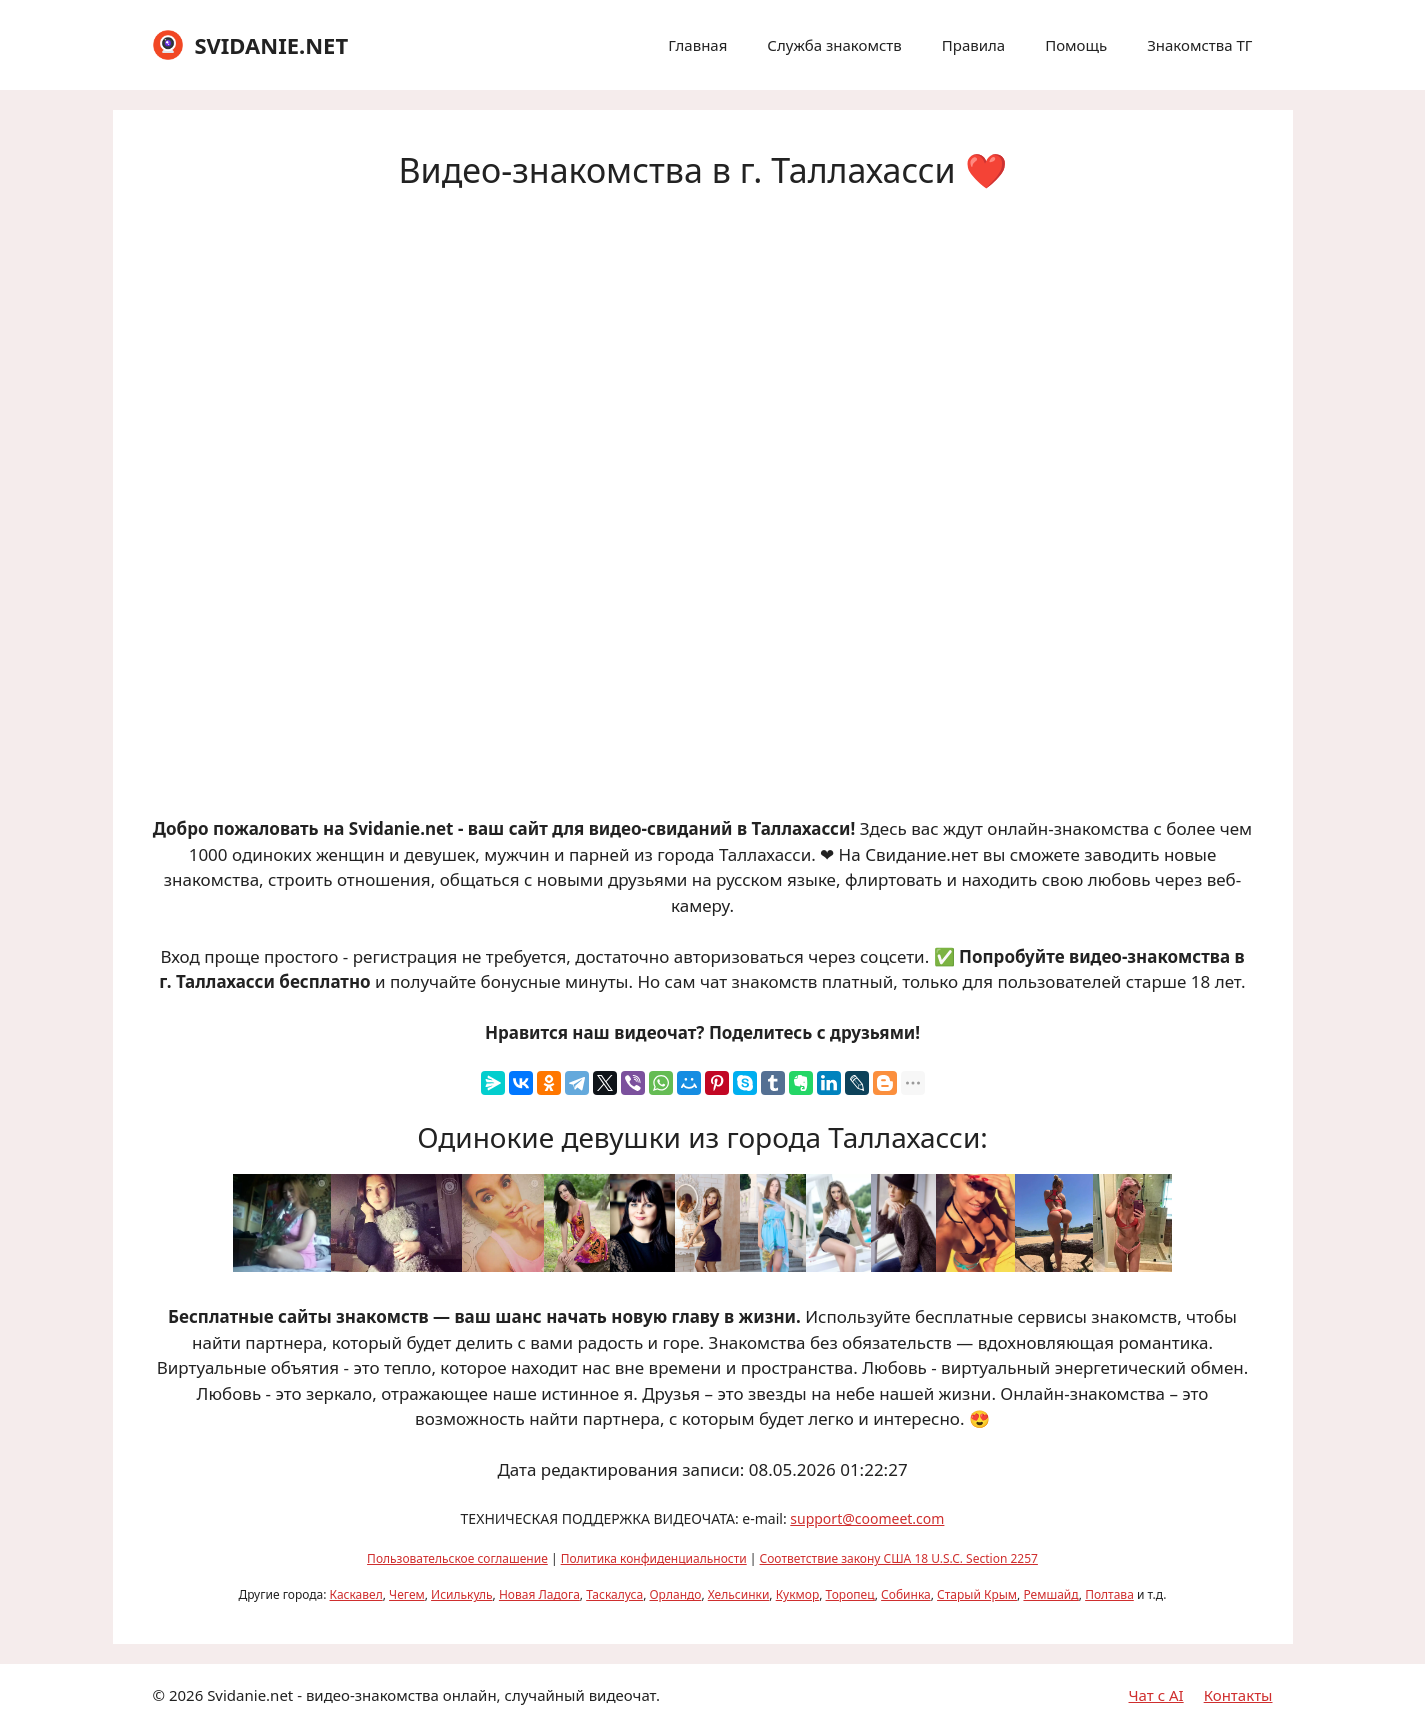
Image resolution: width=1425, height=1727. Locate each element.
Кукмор (798, 1594)
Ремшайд (1050, 1594)
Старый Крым (977, 1594)
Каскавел (356, 1594)
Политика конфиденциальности (654, 1558)
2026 (186, 1695)
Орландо (675, 1594)
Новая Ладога (539, 1594)
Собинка (906, 1594)
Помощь (1076, 45)
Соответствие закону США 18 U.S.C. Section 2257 (899, 1558)
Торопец (850, 1594)
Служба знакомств (834, 45)
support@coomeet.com (867, 1518)
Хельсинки (739, 1594)
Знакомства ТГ (1199, 45)
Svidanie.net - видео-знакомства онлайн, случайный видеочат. (433, 1695)
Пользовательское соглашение (457, 1558)
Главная (697, 45)
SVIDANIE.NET (271, 45)
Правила (973, 45)
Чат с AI (1156, 1695)
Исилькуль (462, 1594)
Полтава (1109, 1594)
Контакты (1238, 1695)
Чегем (407, 1594)
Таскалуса (614, 1594)
